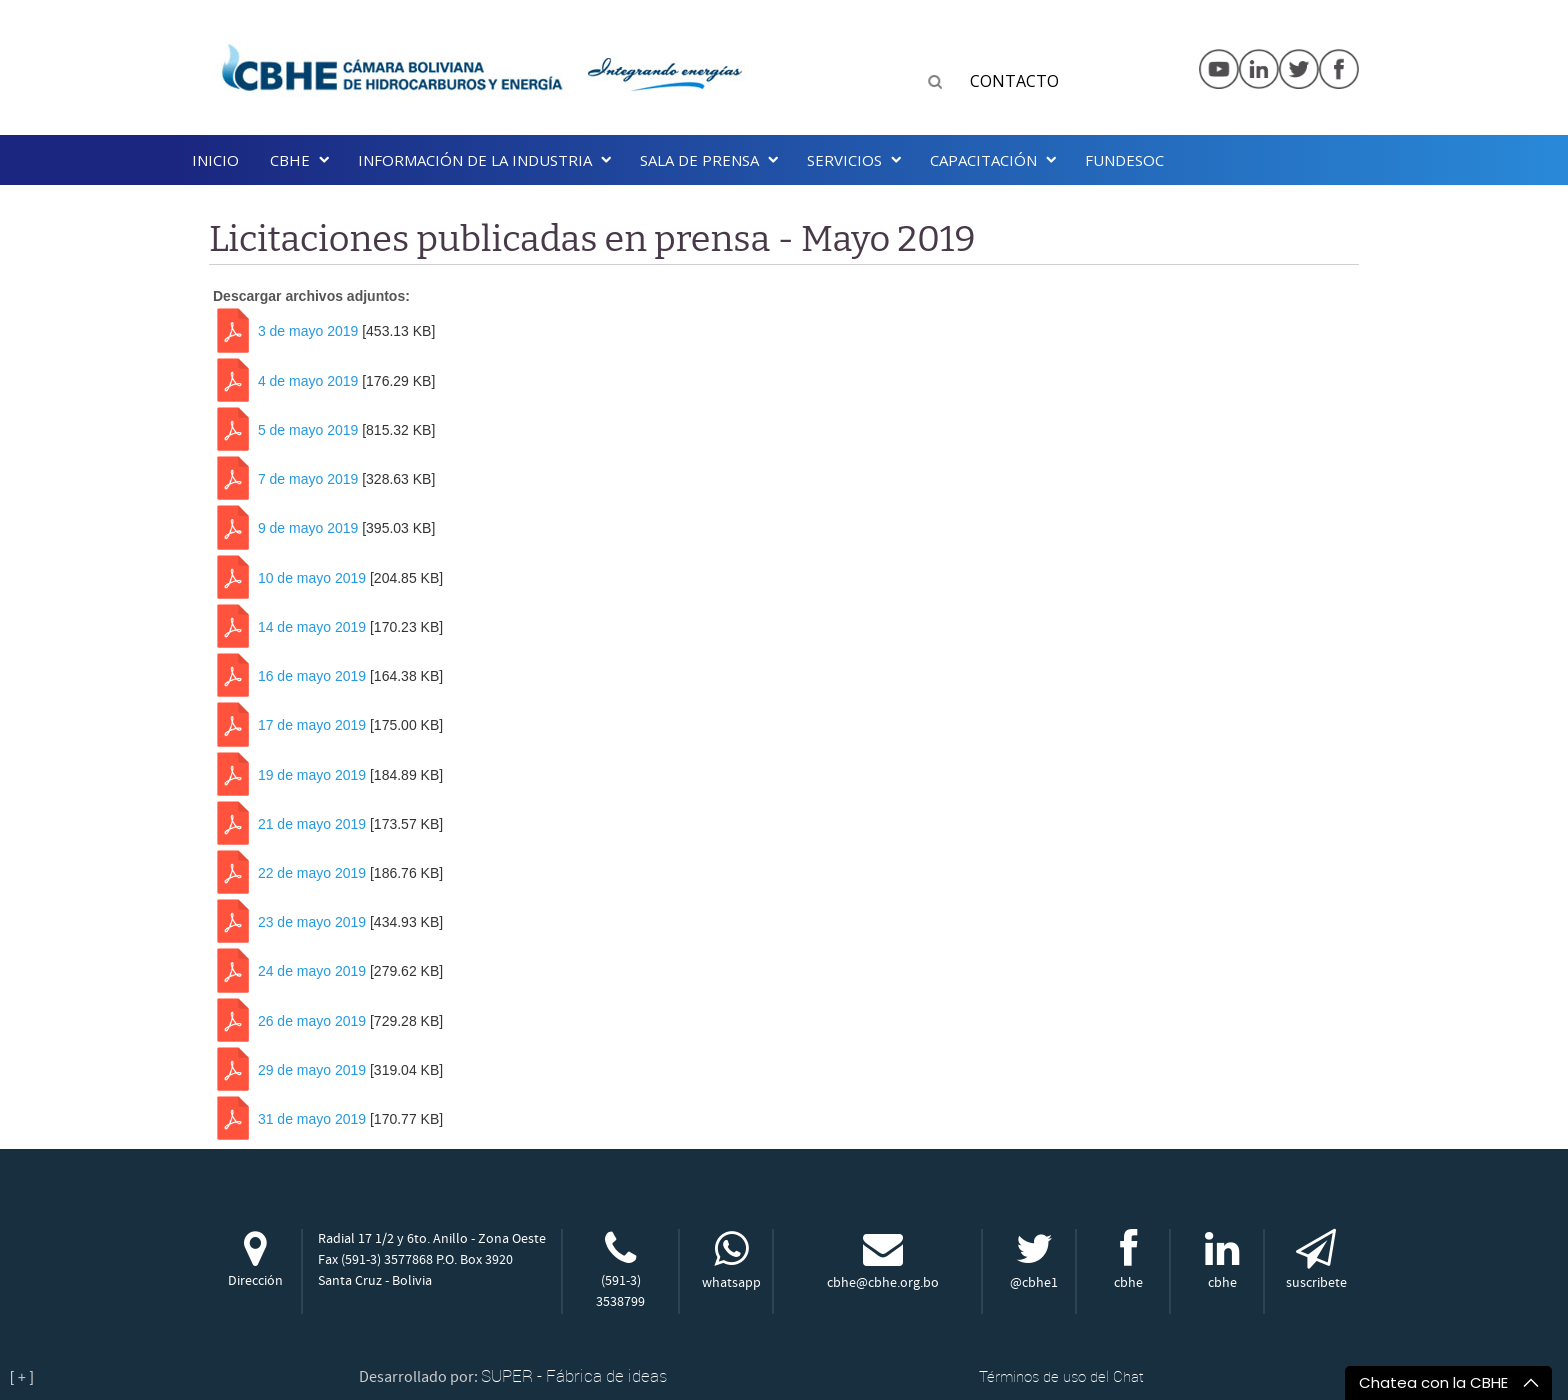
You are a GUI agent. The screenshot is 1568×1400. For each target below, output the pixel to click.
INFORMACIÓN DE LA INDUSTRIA (475, 160)
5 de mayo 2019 (308, 430)
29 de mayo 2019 (312, 1070)
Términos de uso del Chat (1061, 1376)
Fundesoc (1124, 160)
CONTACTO (1014, 81)
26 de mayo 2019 (312, 1021)
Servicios (844, 160)
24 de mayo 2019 (312, 972)
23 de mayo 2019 (312, 923)
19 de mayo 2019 (312, 775)
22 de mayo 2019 (312, 873)
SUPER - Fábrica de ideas (574, 1375)
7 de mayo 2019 (308, 479)
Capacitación (983, 160)
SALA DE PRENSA (699, 160)
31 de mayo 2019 (312, 1119)
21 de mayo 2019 (312, 824)
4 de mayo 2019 (308, 381)
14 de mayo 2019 (312, 627)
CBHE (290, 160)
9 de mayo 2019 (308, 529)
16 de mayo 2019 (312, 676)
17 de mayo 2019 (312, 726)
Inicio (215, 160)
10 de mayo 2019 (312, 578)
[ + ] (22, 1377)
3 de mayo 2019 (308, 332)
